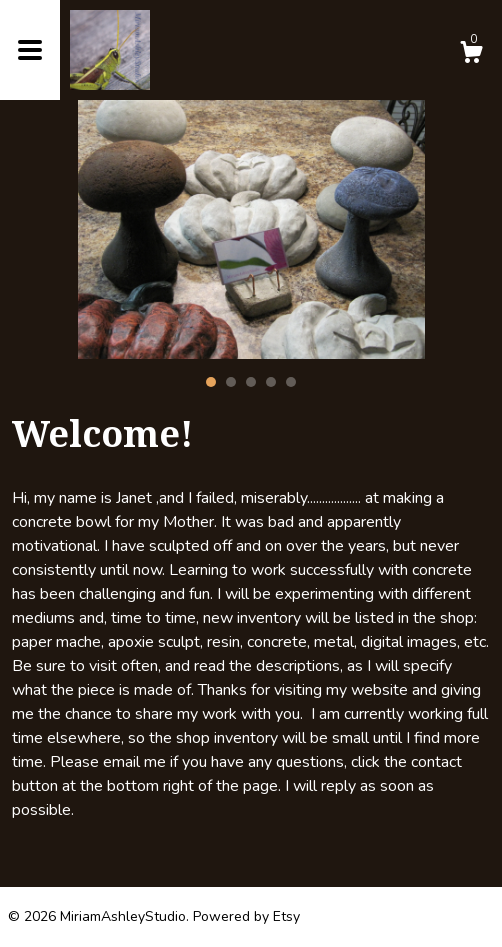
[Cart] (471, 55)
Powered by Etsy (246, 916)
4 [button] (271, 382)
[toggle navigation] (30, 50)
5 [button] (291, 382)
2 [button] (231, 382)
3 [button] (251, 382)
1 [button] (211, 382)
